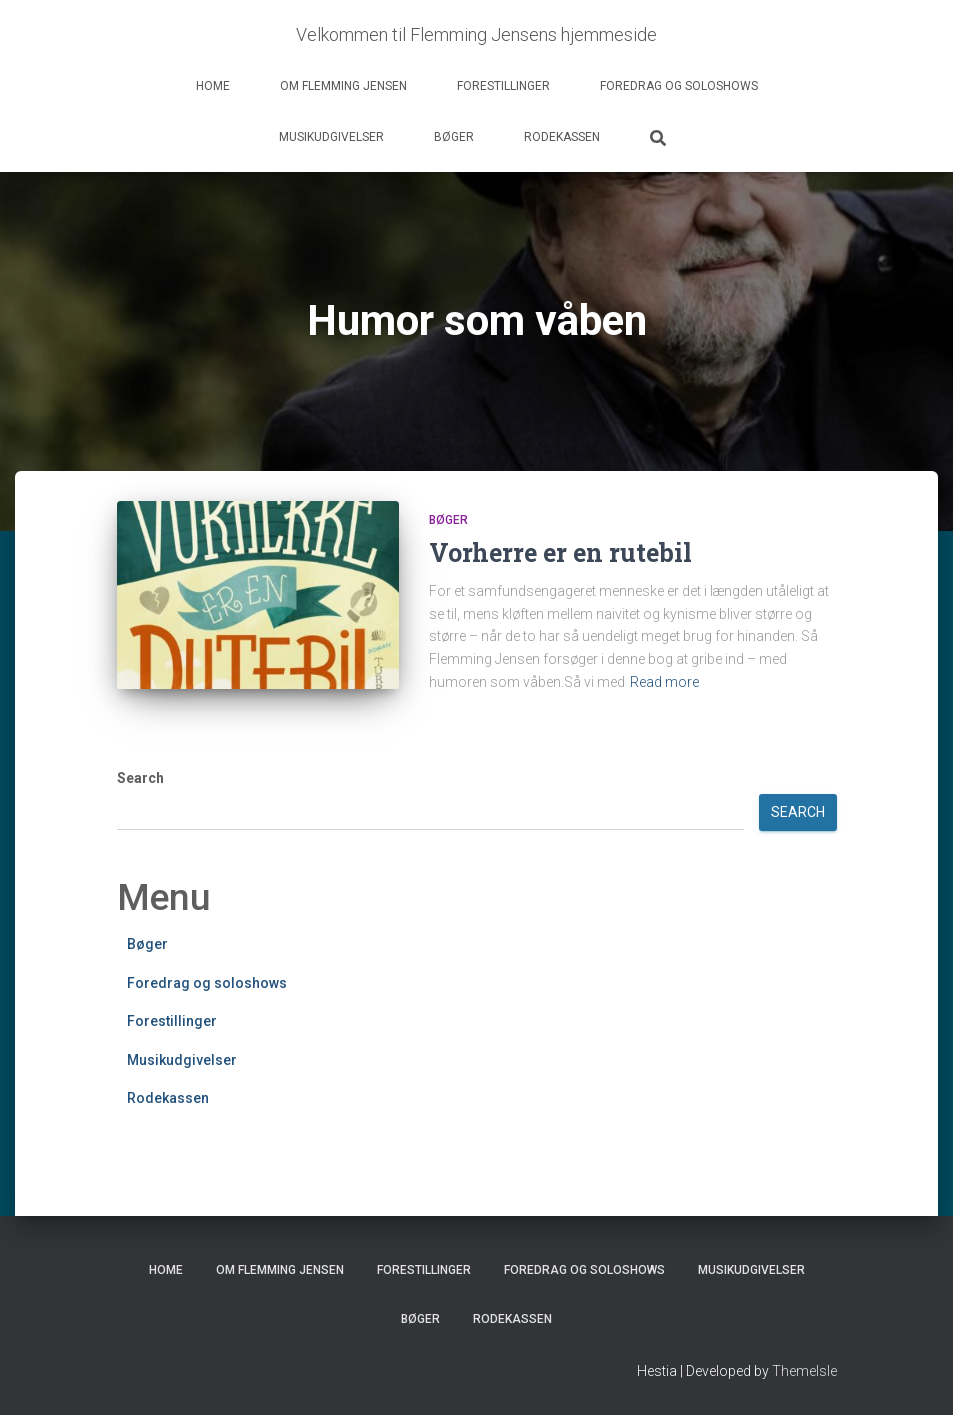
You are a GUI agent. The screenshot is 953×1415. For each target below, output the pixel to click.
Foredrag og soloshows (679, 86)
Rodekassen (562, 137)
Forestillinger (503, 86)
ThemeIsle (804, 1371)
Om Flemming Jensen (343, 86)
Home (213, 86)
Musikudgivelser (331, 137)
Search (140, 778)
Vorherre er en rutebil (560, 552)
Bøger (454, 137)
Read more (664, 682)
